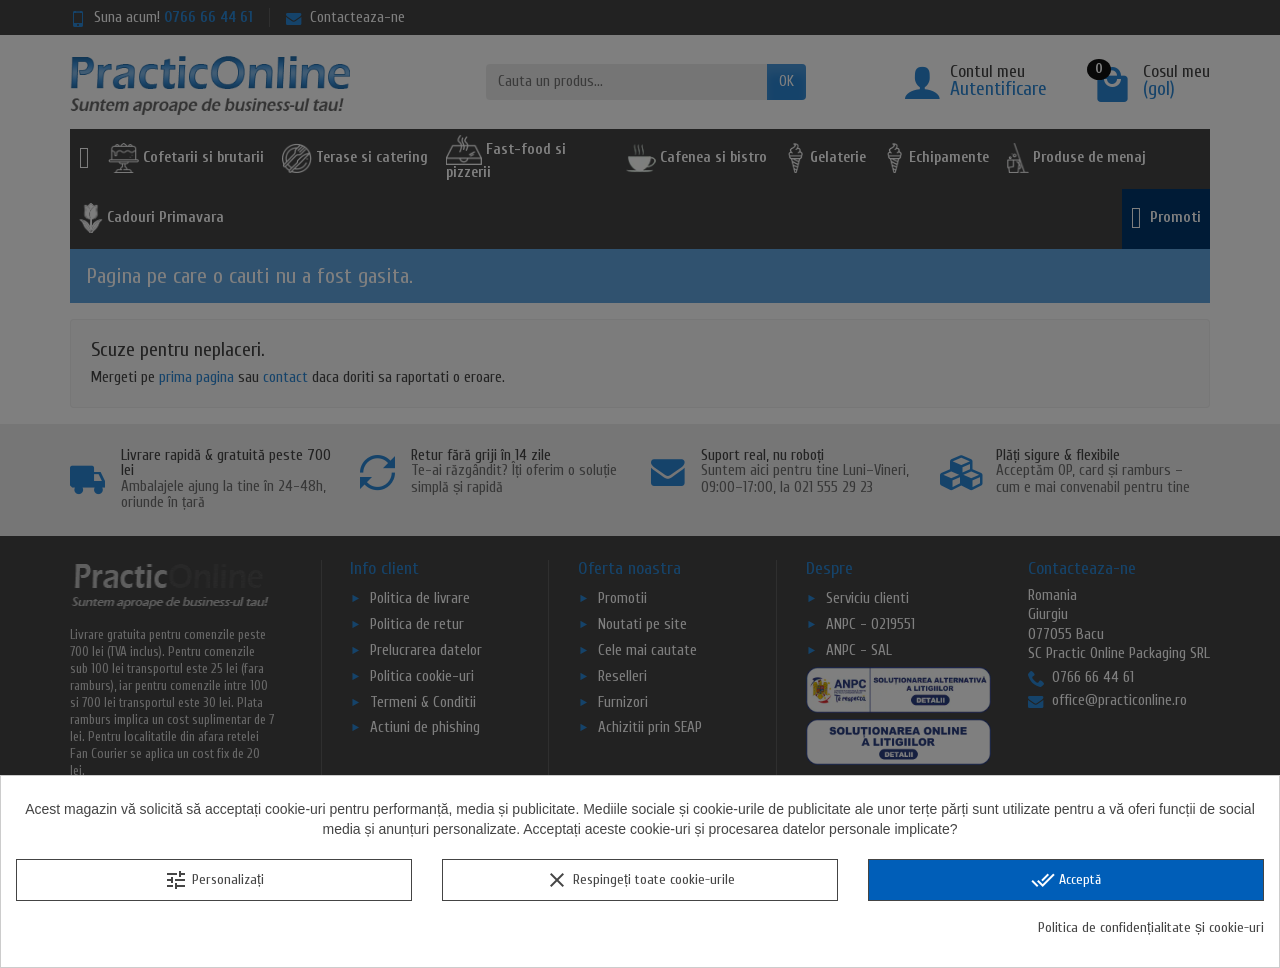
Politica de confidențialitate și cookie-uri (1151, 927)
